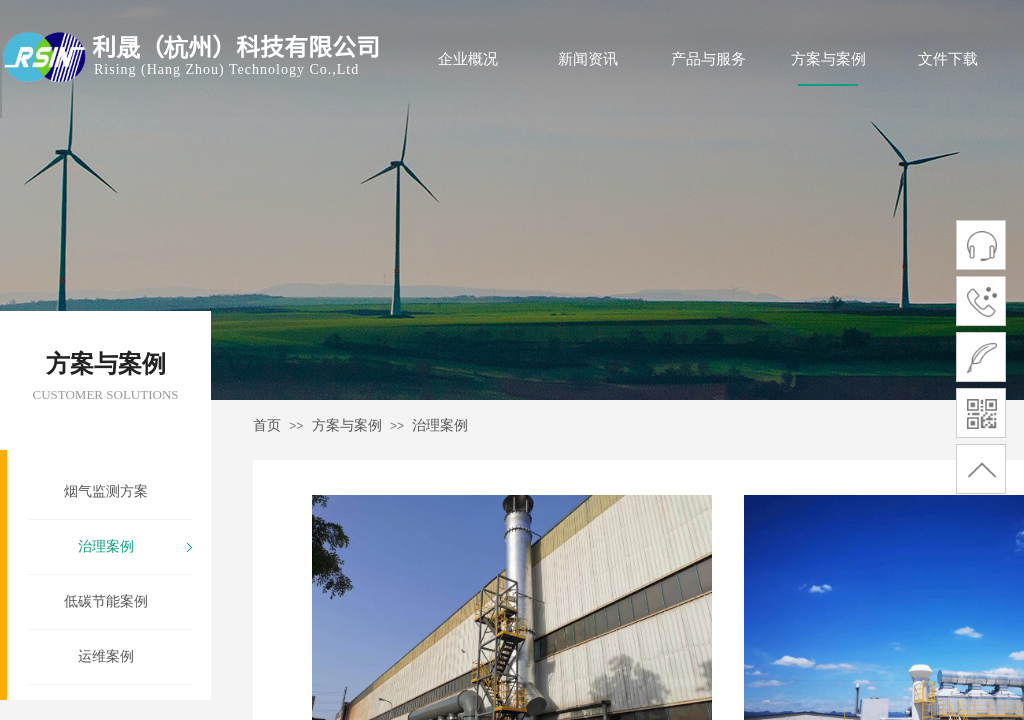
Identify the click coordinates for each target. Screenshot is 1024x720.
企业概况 (468, 59)
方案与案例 (828, 59)
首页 (267, 425)
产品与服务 (708, 59)
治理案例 (440, 425)
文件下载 (948, 59)
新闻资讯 (588, 59)
